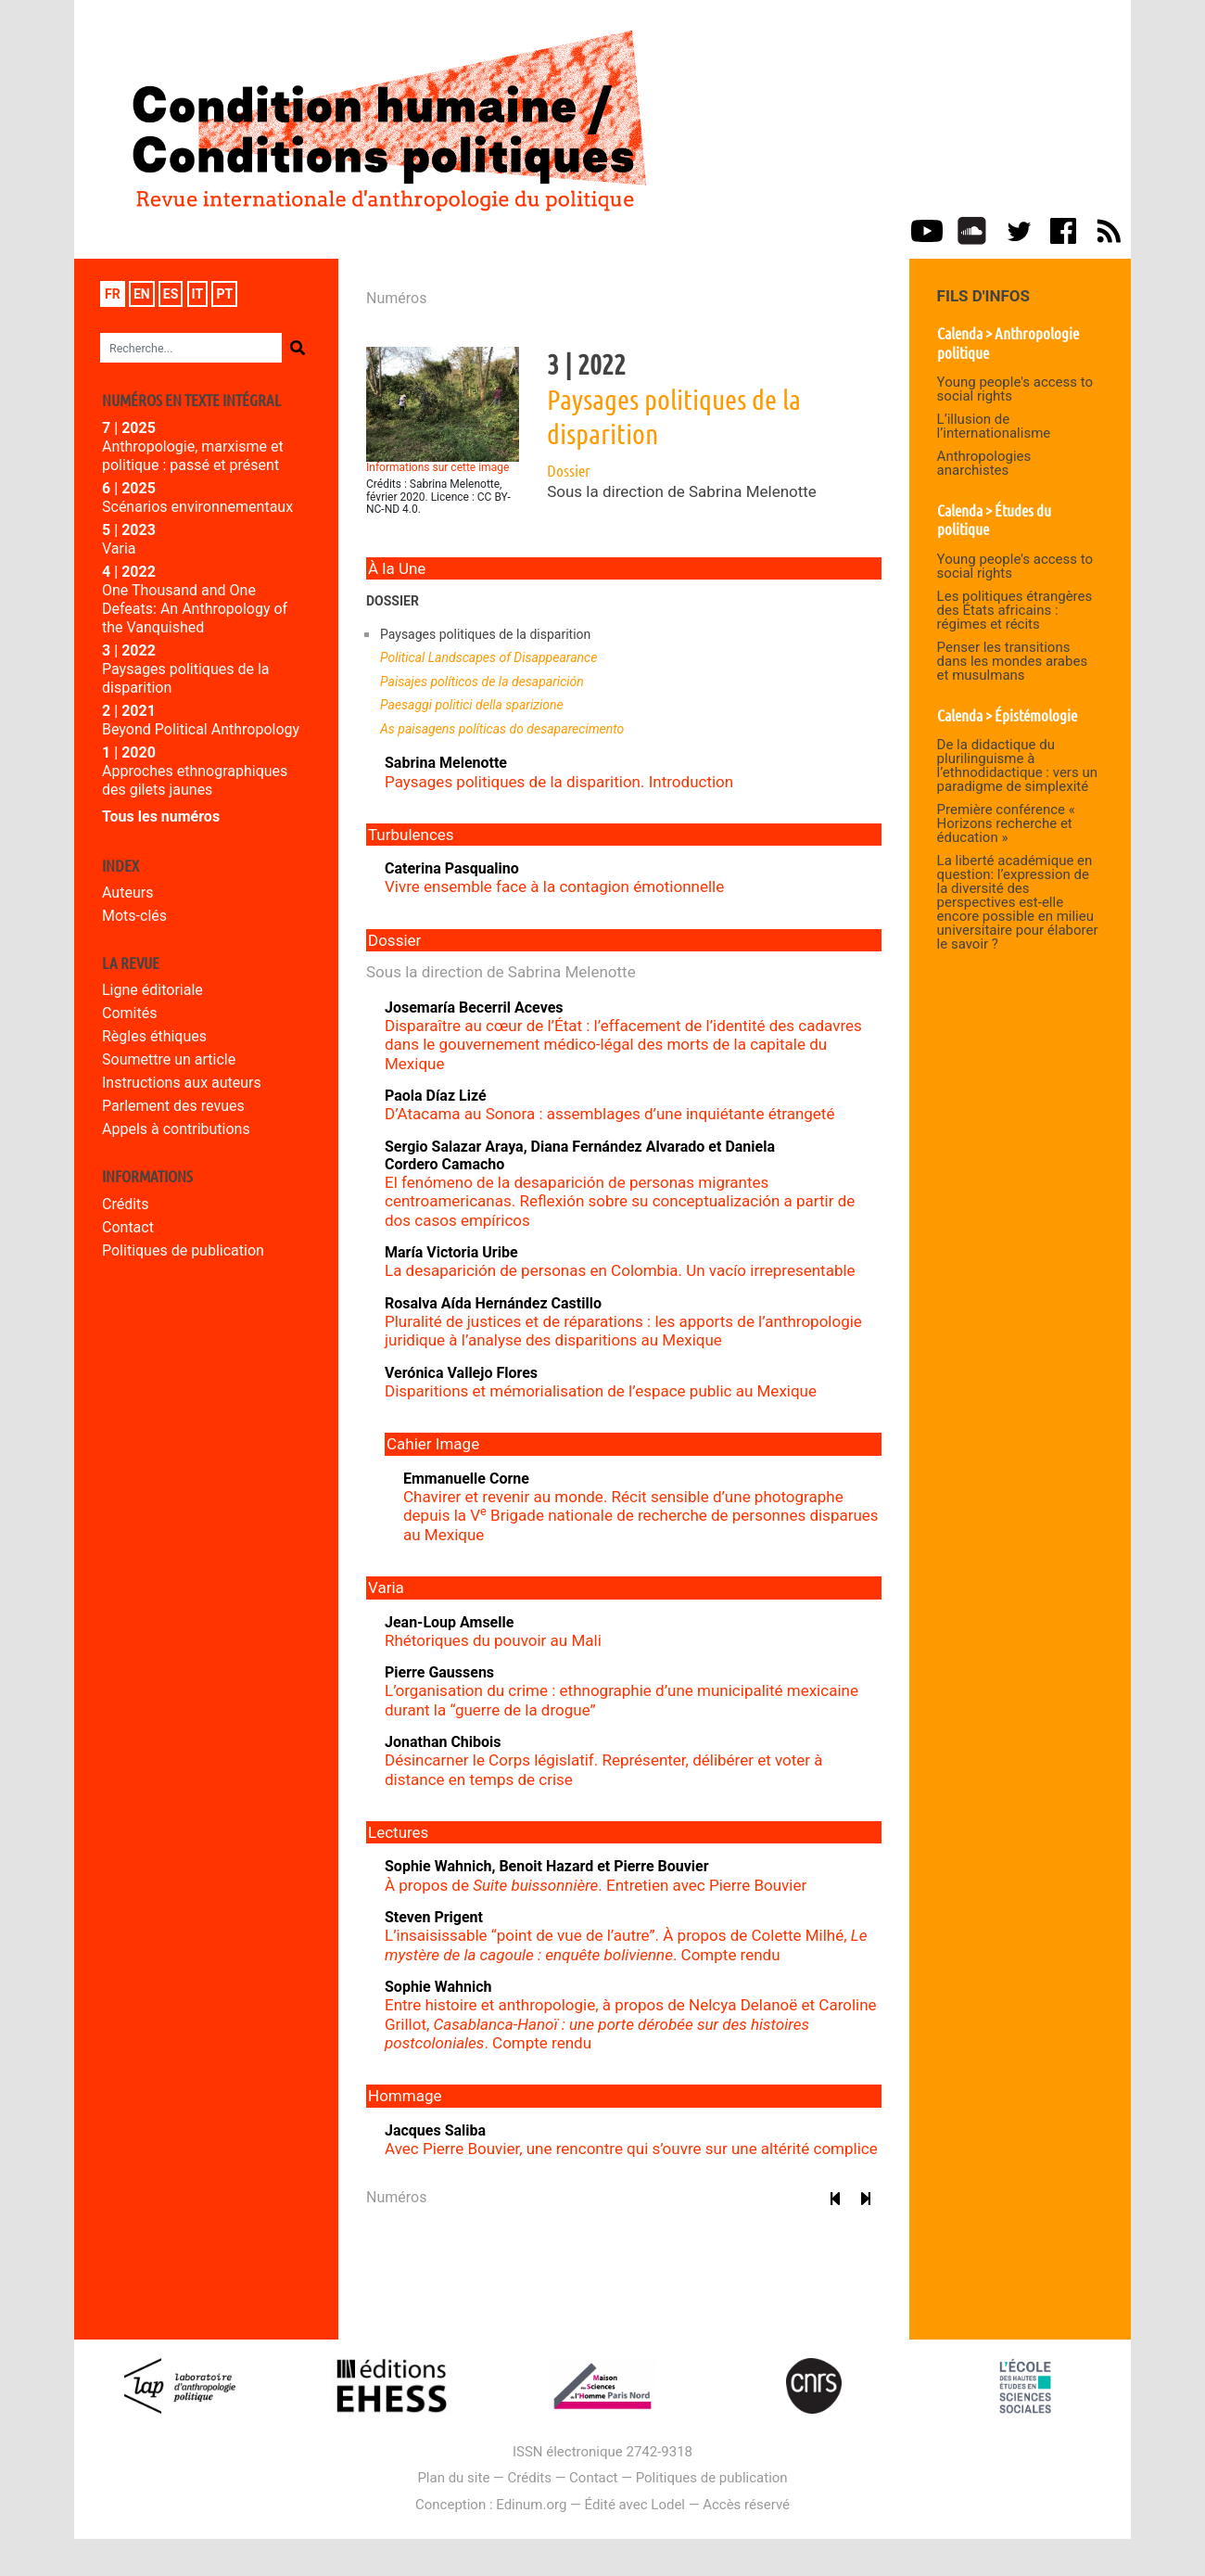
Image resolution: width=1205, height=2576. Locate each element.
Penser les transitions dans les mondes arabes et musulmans (1012, 661)
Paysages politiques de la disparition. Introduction (559, 781)
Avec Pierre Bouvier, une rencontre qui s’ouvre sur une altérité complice (631, 2148)
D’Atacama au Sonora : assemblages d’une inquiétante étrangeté (609, 1113)
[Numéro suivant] (866, 2199)
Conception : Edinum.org (490, 2504)
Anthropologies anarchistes (984, 463)
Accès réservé (746, 2504)
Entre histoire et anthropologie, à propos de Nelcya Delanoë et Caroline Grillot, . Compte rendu (631, 2024)
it (198, 294)
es (171, 294)
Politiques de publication (183, 1250)
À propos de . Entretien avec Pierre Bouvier (595, 1885)
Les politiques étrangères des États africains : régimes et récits (1015, 610)
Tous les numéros (161, 816)
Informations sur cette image (437, 467)
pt (224, 294)
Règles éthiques (154, 1036)
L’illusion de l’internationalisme (994, 426)
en (141, 294)
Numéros (396, 298)
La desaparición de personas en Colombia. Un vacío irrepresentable (620, 1270)
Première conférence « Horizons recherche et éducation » (1006, 823)
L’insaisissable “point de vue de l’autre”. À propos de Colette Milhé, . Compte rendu (626, 1944)
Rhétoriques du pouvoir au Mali (493, 1640)
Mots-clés (134, 916)
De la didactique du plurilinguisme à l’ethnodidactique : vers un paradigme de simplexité (1017, 765)
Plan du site (453, 2477)
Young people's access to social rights (1015, 389)
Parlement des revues (173, 1106)
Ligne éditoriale (152, 990)
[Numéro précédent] (835, 2199)
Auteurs (127, 892)
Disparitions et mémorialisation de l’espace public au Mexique (601, 1391)
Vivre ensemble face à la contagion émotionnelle (554, 886)
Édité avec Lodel (635, 2504)
